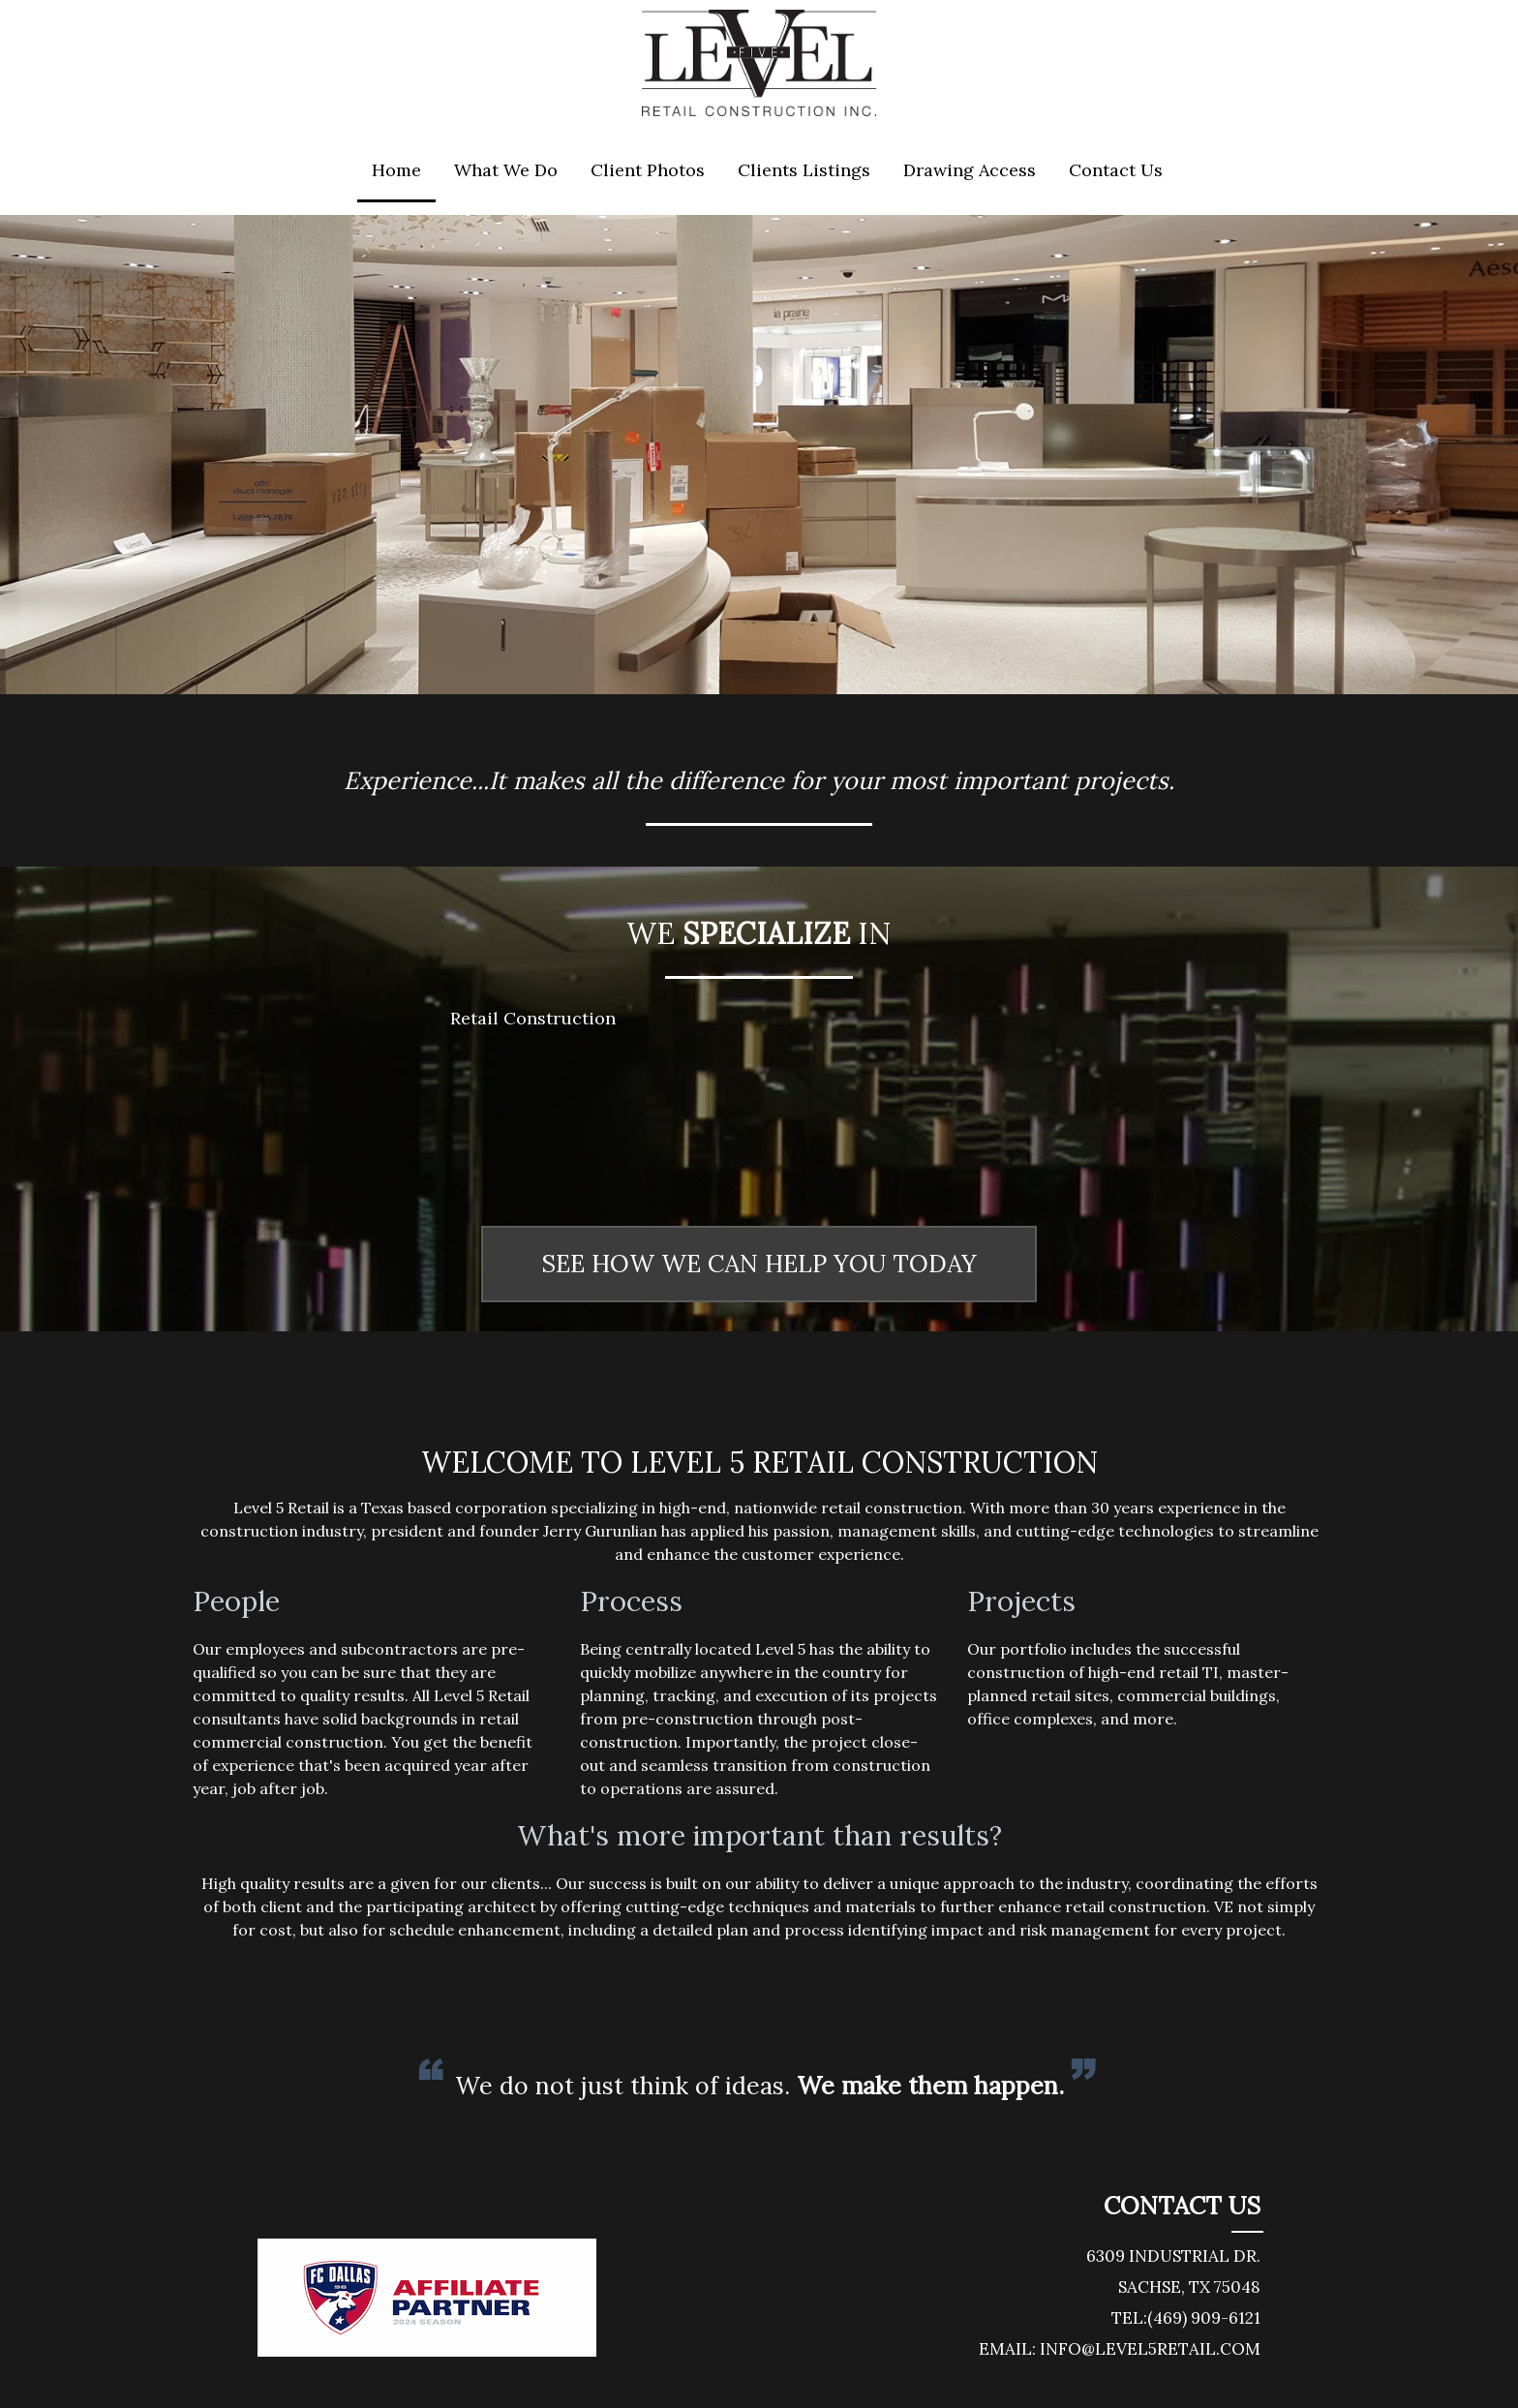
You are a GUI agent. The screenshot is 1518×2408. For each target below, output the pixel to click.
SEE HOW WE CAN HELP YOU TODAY (759, 1263)
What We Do (506, 170)
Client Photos (648, 170)
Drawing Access (969, 170)
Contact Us (1116, 170)
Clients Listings (804, 170)
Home (396, 170)
